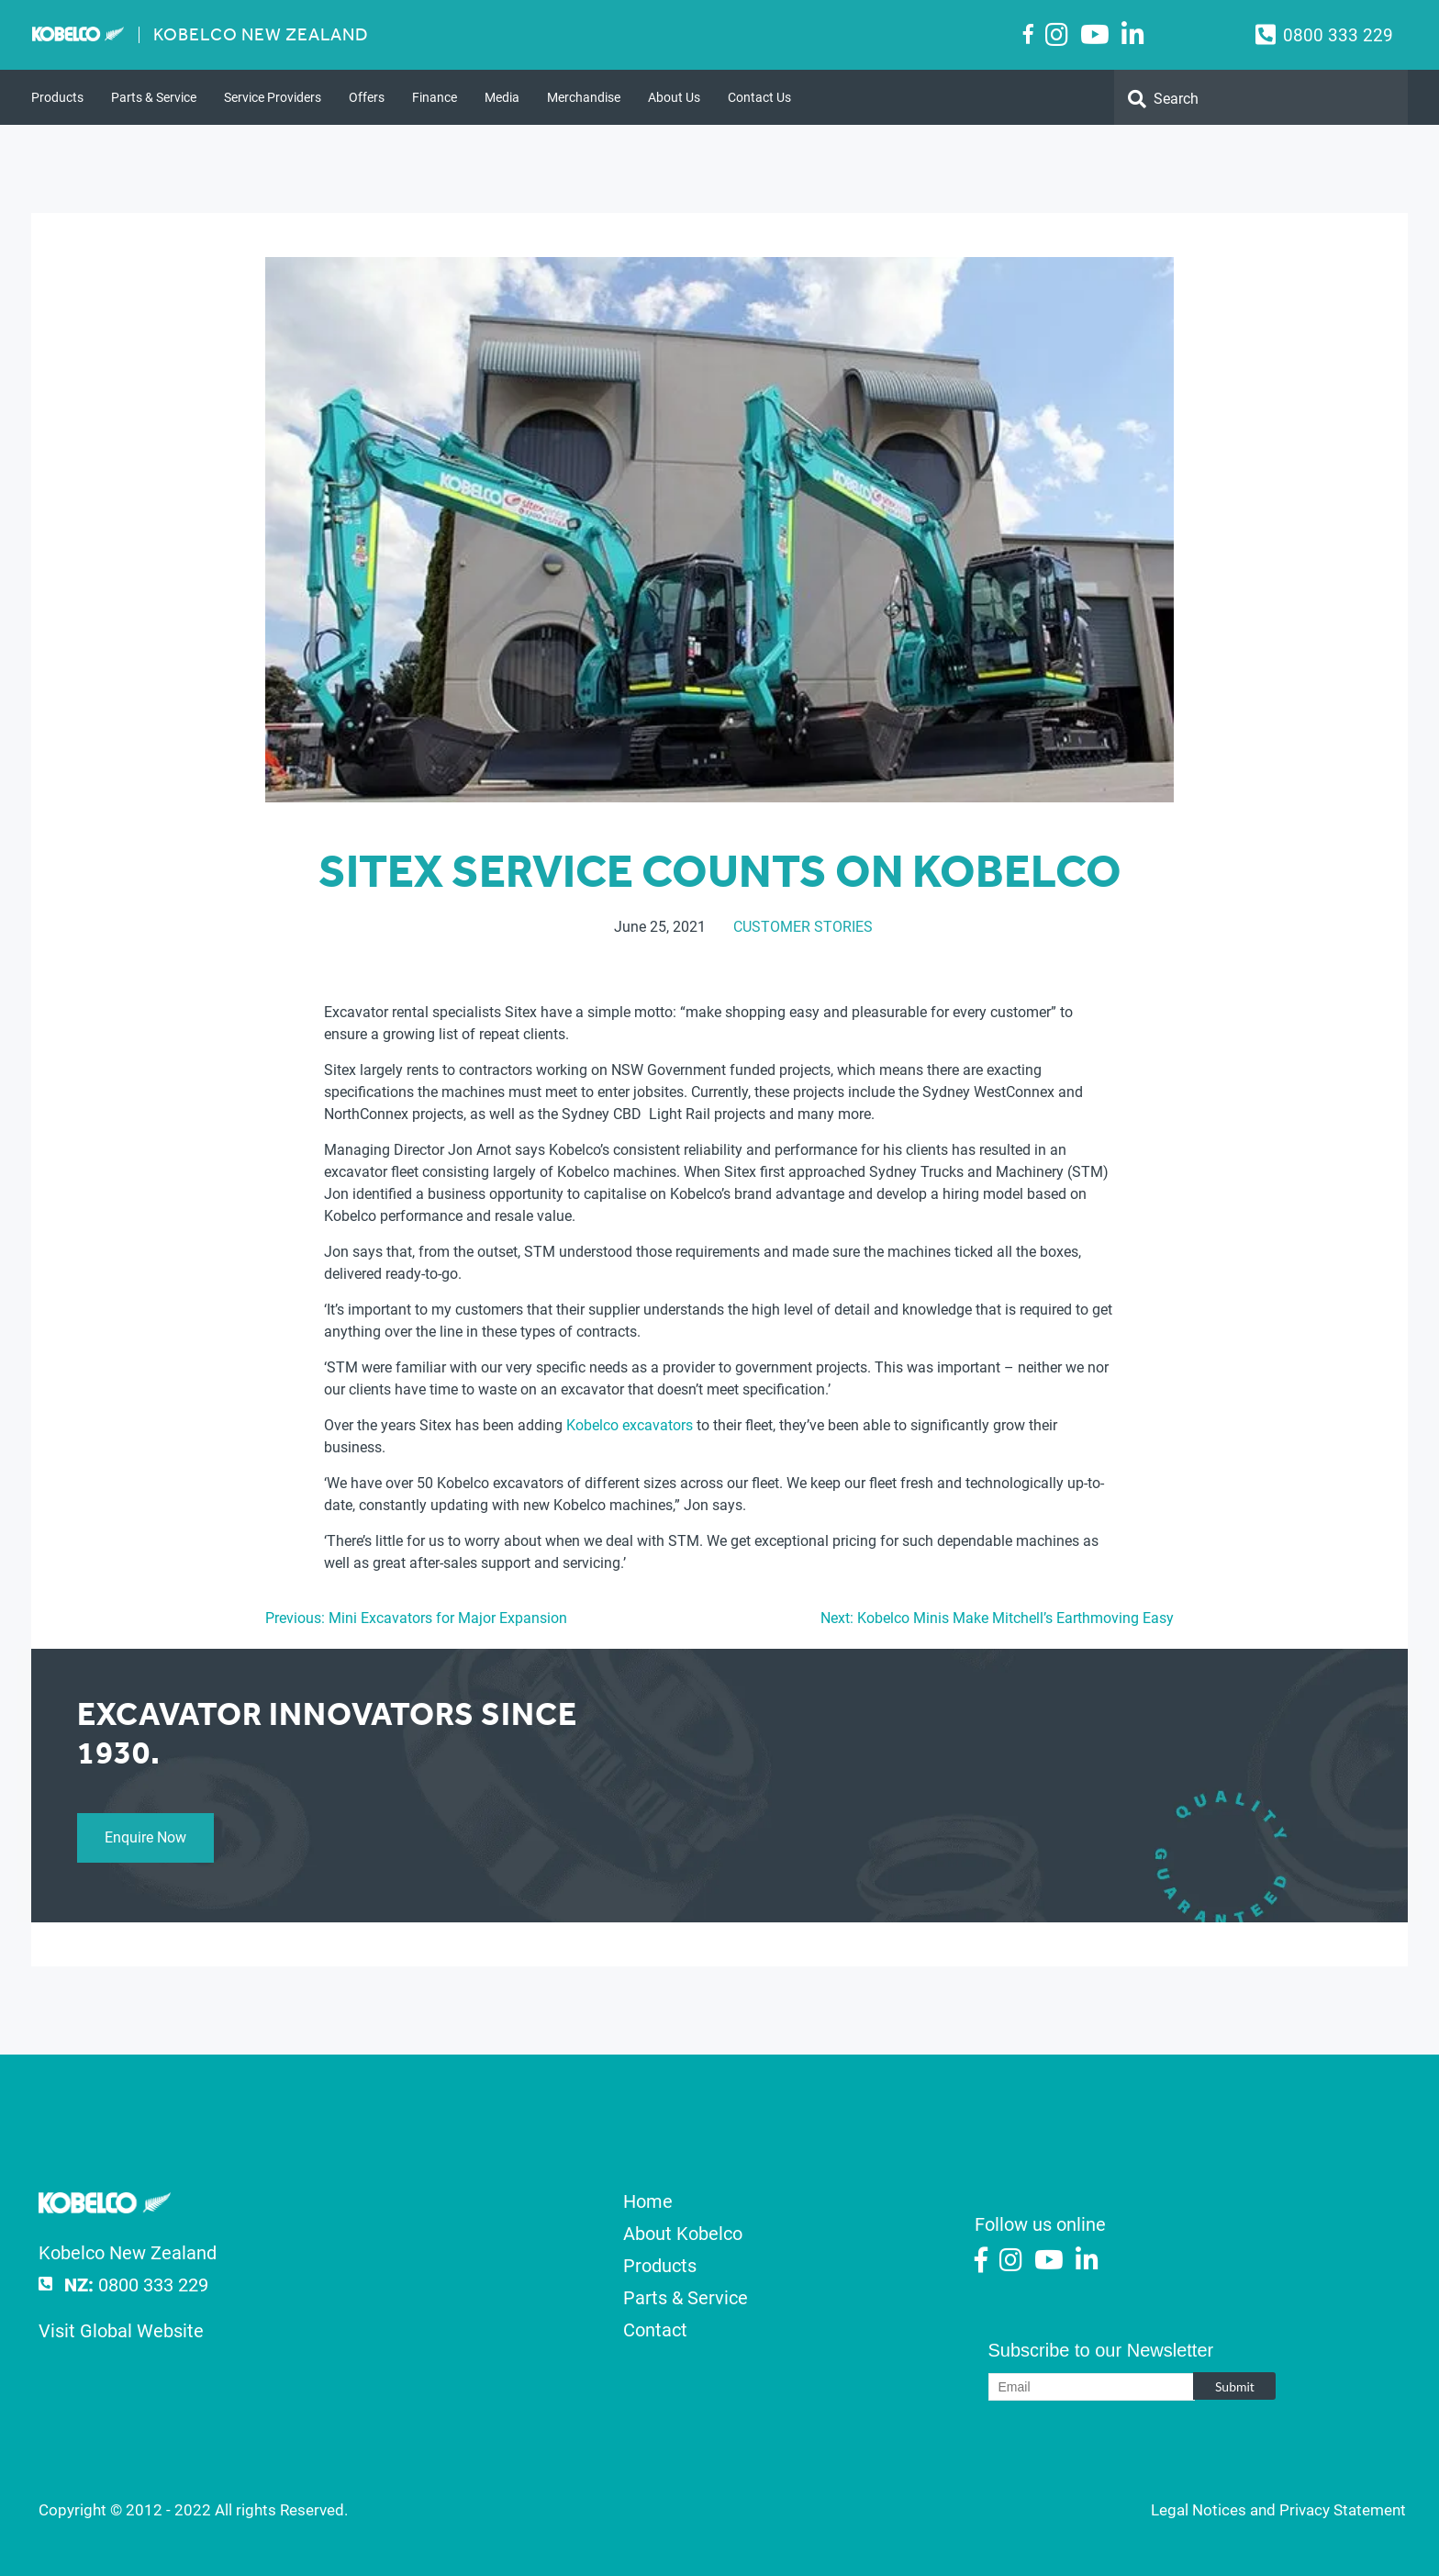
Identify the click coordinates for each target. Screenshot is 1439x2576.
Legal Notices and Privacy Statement (1278, 2510)
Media (502, 97)
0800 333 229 (1338, 35)
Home (648, 2201)
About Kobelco (682, 2234)
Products (57, 97)
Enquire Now (145, 1837)
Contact (655, 2330)
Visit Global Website (121, 2331)
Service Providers (272, 97)
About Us (674, 97)
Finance (434, 97)
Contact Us (759, 97)
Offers (367, 97)
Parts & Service (153, 97)
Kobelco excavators (629, 1425)
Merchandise (583, 97)
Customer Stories (803, 926)
